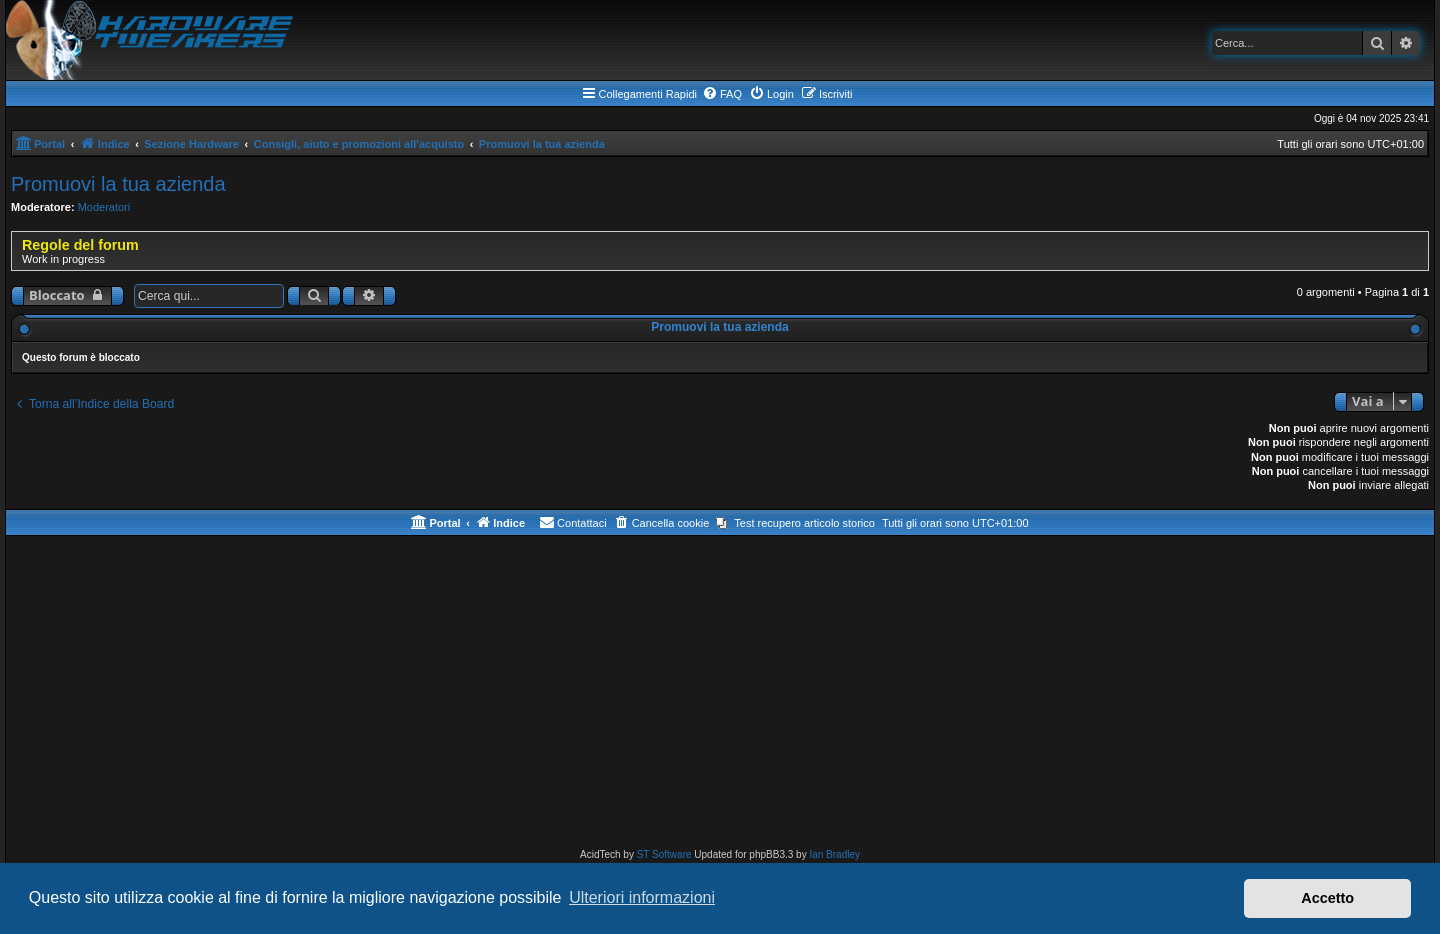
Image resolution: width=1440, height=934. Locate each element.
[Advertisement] (720, 696)
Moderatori (104, 207)
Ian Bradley (834, 854)
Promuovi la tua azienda (118, 184)
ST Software (664, 854)
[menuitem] (722, 94)
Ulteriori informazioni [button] (642, 897)
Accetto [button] (1327, 898)
